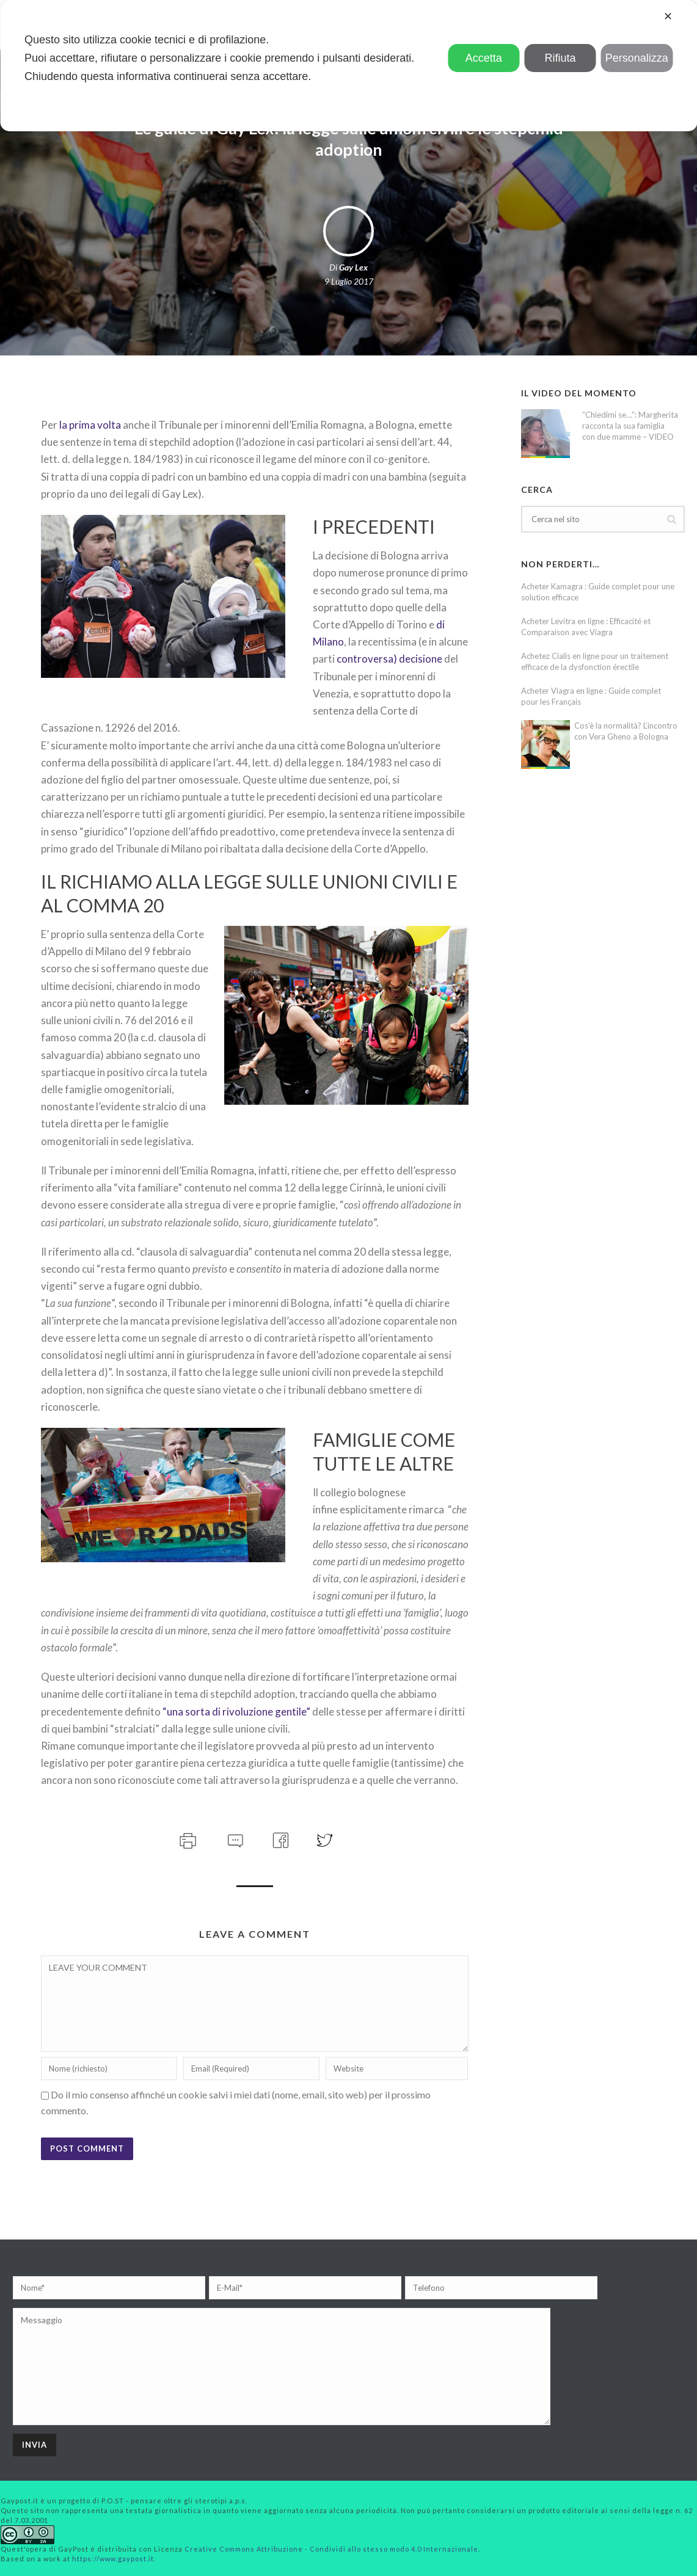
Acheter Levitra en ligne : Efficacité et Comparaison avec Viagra (586, 626)
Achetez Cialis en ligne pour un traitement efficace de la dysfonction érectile (594, 661)
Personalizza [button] (636, 58)
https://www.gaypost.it (113, 2559)
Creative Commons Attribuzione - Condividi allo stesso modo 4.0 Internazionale (331, 2549)
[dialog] (348, 65)
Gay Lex (353, 267)
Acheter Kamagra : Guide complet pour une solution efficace (597, 591)
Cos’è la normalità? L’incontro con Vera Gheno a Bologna (625, 731)
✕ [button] (668, 16)
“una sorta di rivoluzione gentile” (236, 1711)
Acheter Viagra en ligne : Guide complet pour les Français (591, 696)
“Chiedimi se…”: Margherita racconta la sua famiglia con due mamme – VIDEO (630, 426)
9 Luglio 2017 (348, 281)
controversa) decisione (388, 658)
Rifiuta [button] (560, 58)
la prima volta (89, 424)
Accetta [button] (483, 58)
